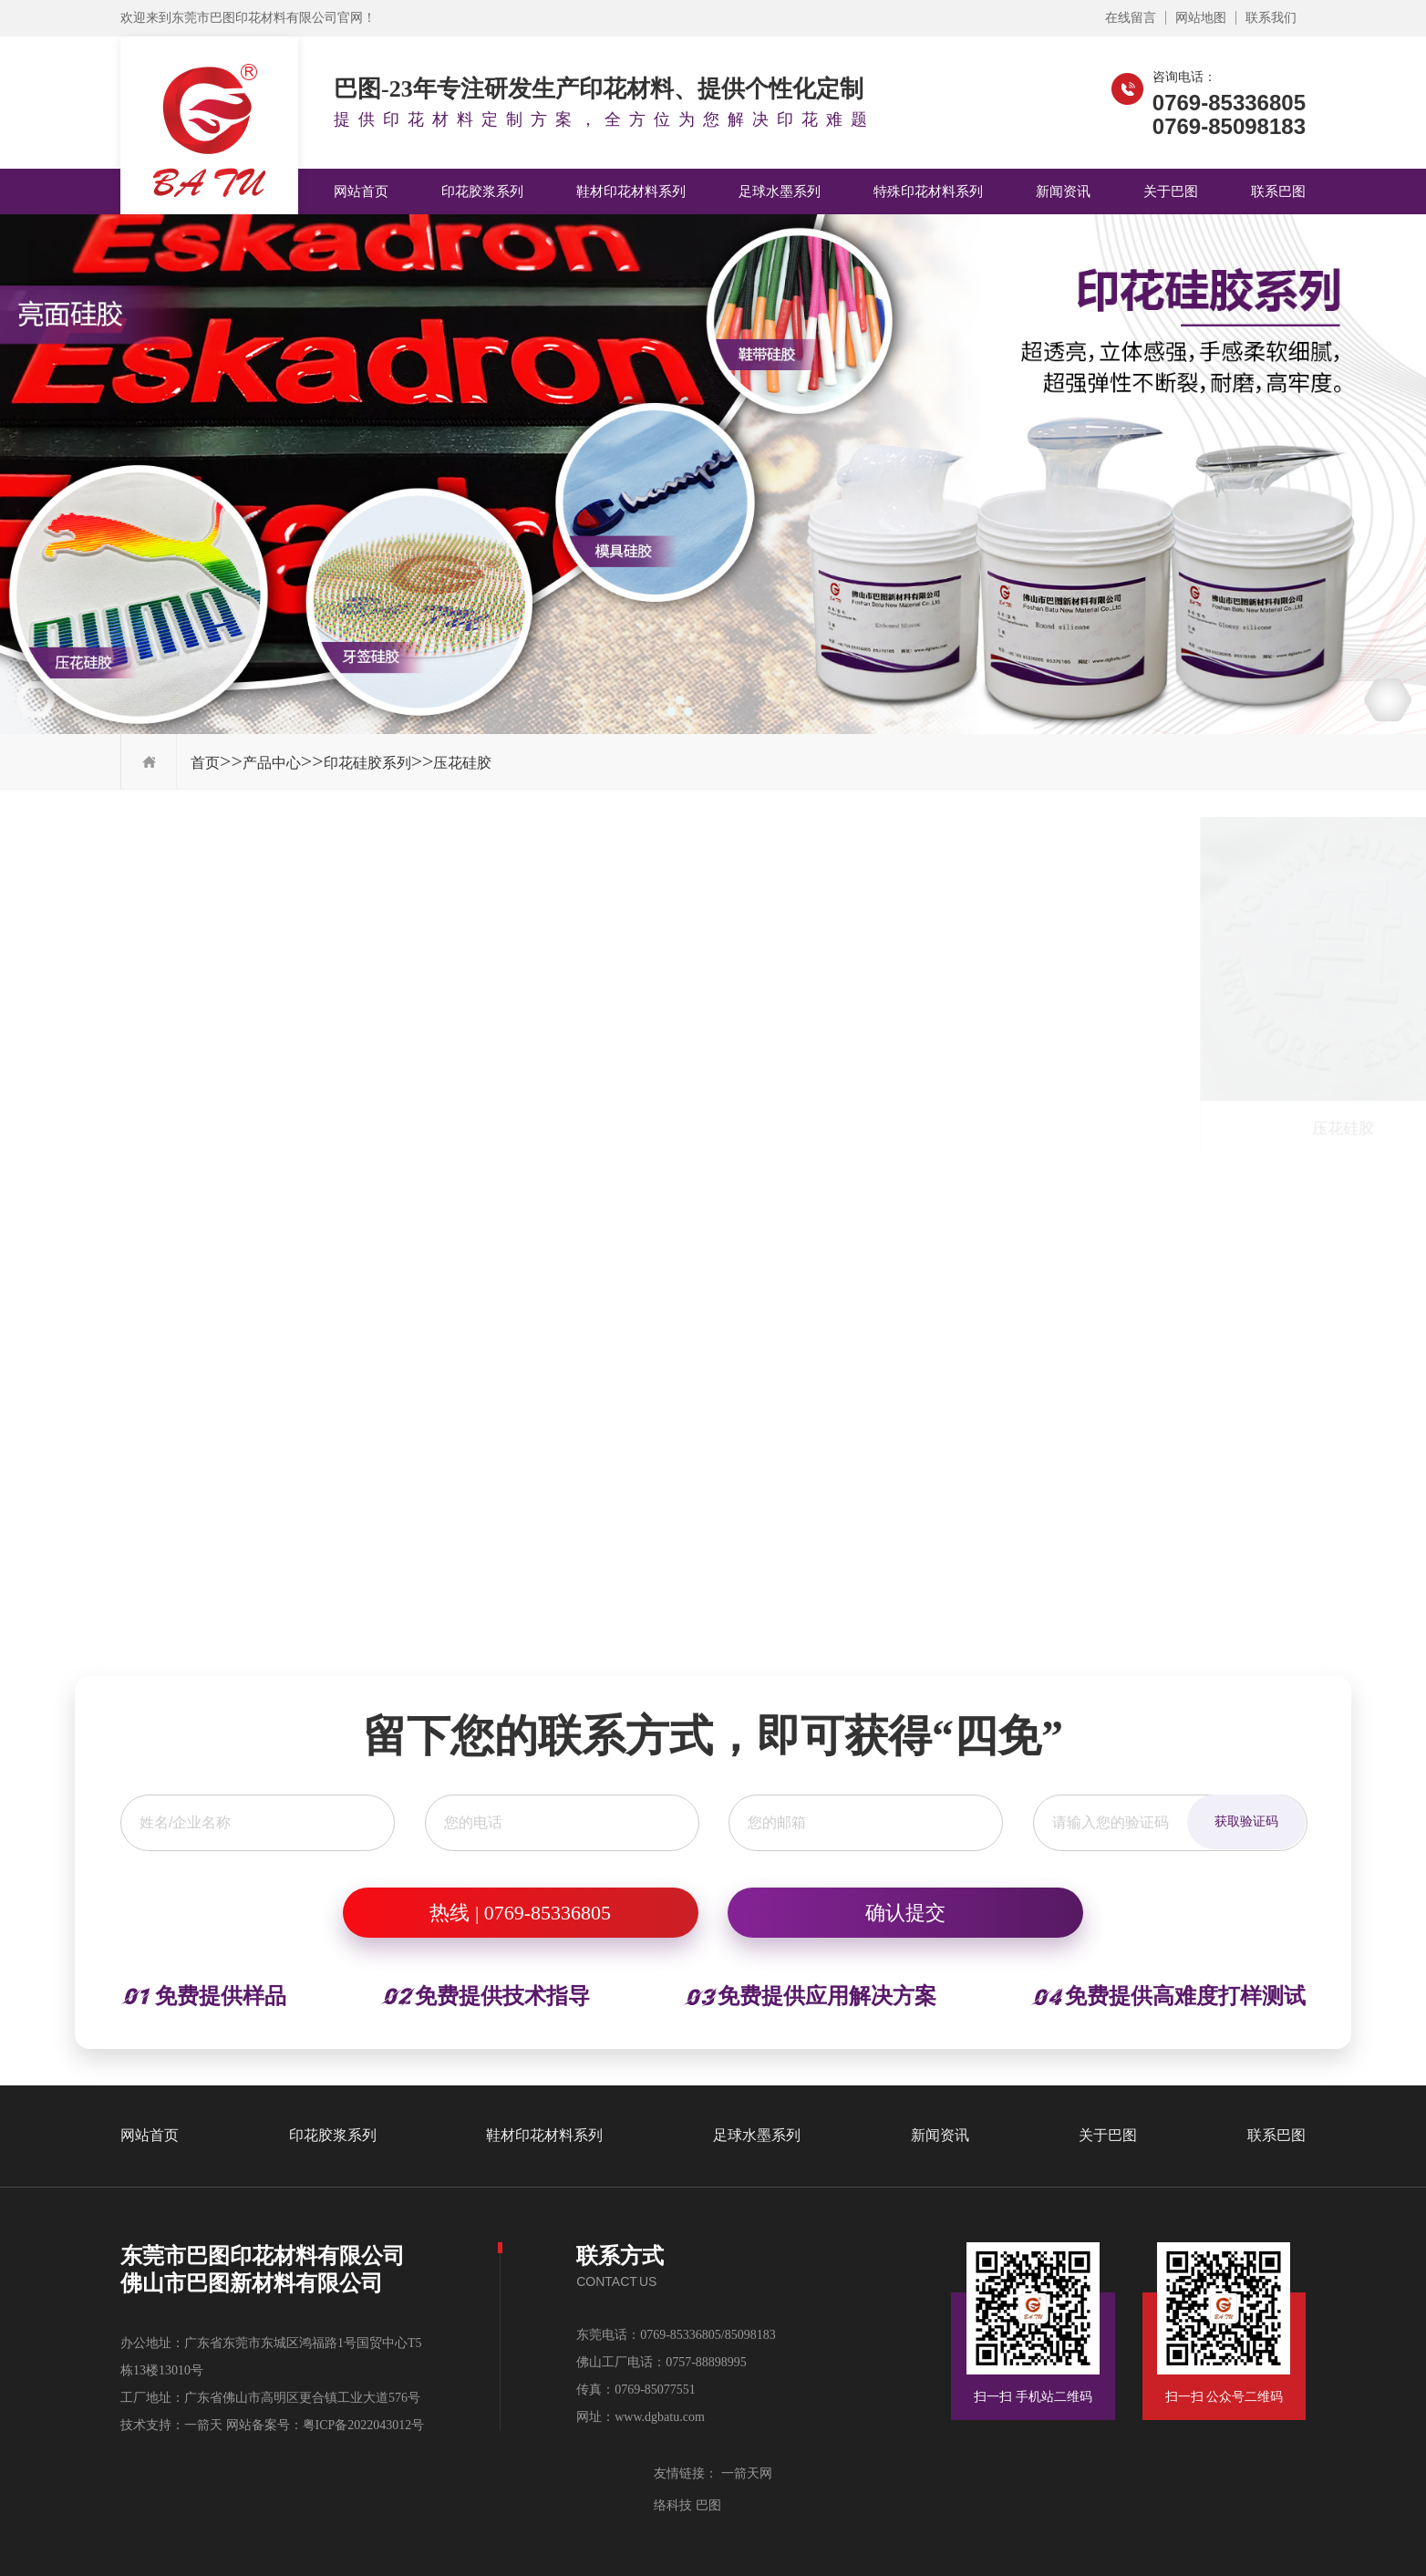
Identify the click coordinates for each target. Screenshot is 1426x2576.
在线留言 (1130, 18)
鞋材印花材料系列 (631, 191)
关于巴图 (1170, 191)
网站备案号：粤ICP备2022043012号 (325, 2425)
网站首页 (361, 191)
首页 (205, 763)
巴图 (706, 2505)
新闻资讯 (1063, 191)
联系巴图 (1278, 191)
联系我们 (1271, 18)
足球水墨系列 (780, 191)
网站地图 (1200, 18)
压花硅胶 (462, 763)
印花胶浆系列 (482, 191)
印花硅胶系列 (367, 763)
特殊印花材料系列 (928, 191)
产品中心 (272, 763)
